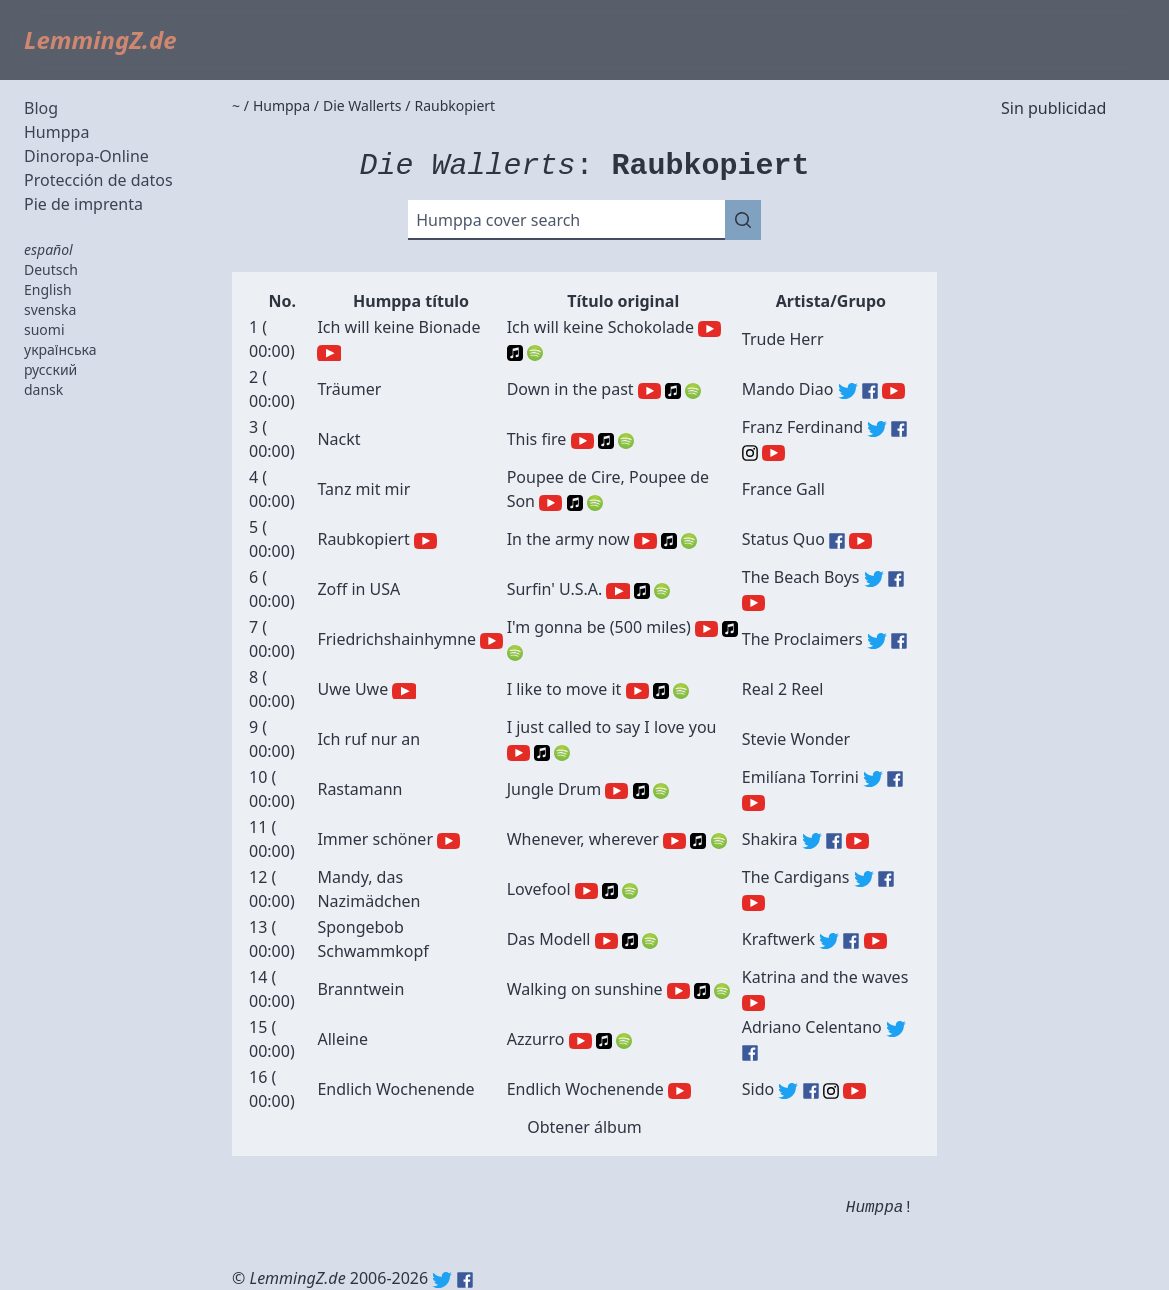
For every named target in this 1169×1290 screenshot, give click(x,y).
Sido (758, 1089)
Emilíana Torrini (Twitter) (873, 779)
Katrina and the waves (825, 977)
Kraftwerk (778, 939)
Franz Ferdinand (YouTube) (773, 453)
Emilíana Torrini (800, 777)
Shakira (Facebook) (834, 841)
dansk (43, 389)
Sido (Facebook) (811, 1091)
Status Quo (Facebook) (837, 541)
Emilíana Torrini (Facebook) (895, 779)
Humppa (56, 132)
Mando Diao (788, 389)
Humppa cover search (498, 220)
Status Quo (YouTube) (860, 541)
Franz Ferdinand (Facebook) (899, 429)
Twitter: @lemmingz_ (442, 1280)
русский (50, 369)
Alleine (342, 1039)
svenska (50, 309)
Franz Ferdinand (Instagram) (750, 453)
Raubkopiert (363, 539)
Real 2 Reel (783, 689)
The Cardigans (796, 877)
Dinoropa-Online (86, 156)
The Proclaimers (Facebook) (899, 641)
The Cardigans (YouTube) (753, 903)
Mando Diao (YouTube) (893, 391)
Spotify (535, 353)
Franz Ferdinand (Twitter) (877, 429)
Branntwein (360, 989)
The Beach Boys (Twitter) (874, 579)
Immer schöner (375, 839)
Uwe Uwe (352, 689)
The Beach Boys (801, 577)
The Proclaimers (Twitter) (877, 641)
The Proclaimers (802, 639)
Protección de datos (98, 180)
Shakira (770, 839)
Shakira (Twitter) (812, 841)
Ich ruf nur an (368, 739)
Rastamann (359, 789)
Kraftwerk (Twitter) (829, 941)
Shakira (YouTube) (857, 841)
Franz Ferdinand (802, 427)
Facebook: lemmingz (465, 1280)
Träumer (349, 389)
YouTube (328, 353)
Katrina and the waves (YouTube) (753, 1003)
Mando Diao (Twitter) (848, 391)
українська (60, 349)
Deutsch (51, 269)
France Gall (783, 489)
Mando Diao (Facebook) (870, 391)
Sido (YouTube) (854, 1091)
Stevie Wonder (796, 739)
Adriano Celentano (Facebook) (750, 1053)
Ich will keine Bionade (398, 327)
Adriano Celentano (812, 1027)
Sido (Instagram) (831, 1091)
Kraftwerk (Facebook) (851, 941)
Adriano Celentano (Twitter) (896, 1029)
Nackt (338, 439)
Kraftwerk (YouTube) (875, 941)
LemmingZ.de (100, 39)
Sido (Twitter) (788, 1091)
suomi (44, 329)
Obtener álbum (584, 1127)
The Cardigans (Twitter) (864, 879)
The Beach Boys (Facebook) (896, 579)
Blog (41, 108)
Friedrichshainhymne (396, 639)
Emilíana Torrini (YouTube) (753, 803)
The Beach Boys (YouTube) (753, 603)
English (48, 289)
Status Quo (783, 539)
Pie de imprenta (83, 204)
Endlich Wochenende (395, 1089)
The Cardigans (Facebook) (886, 879)
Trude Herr (783, 339)
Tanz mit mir (363, 489)
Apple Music (515, 353)
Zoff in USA (358, 589)
